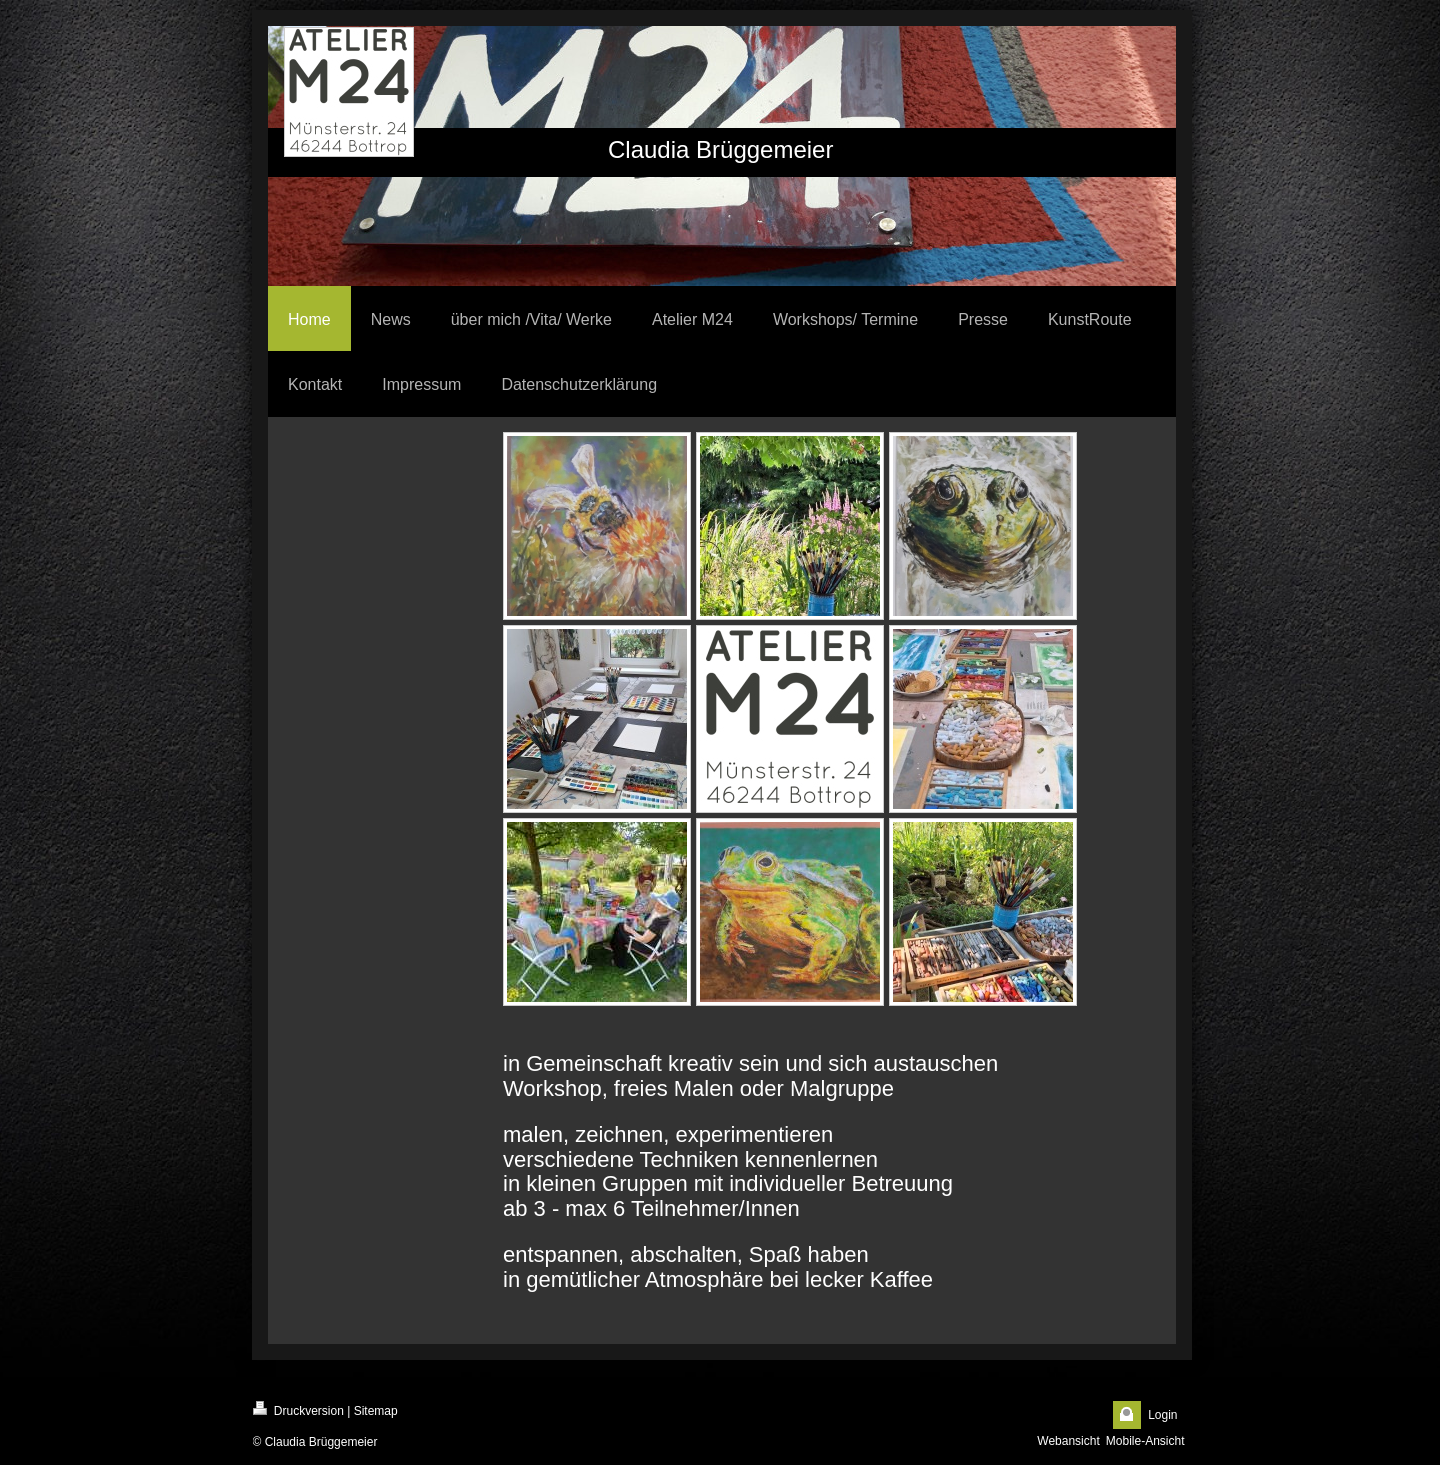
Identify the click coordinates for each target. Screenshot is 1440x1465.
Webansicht (1068, 1441)
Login (1162, 1415)
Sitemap (376, 1411)
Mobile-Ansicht (1145, 1441)
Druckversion (298, 1409)
